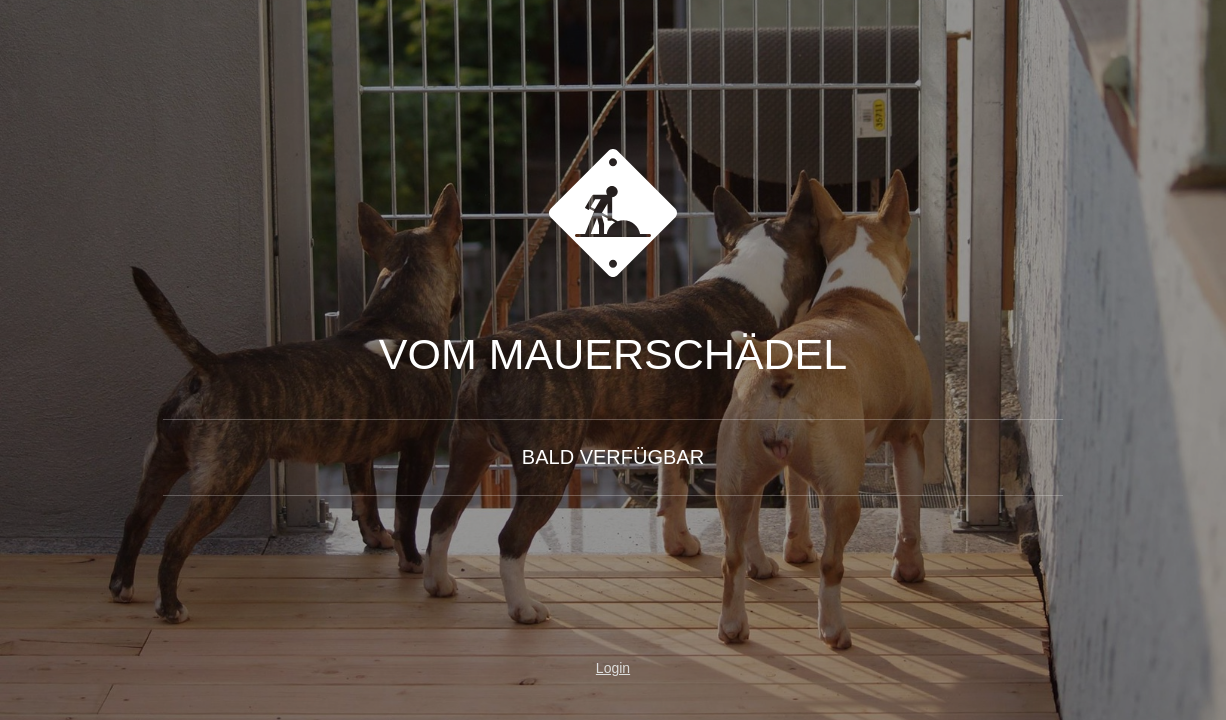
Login (613, 668)
